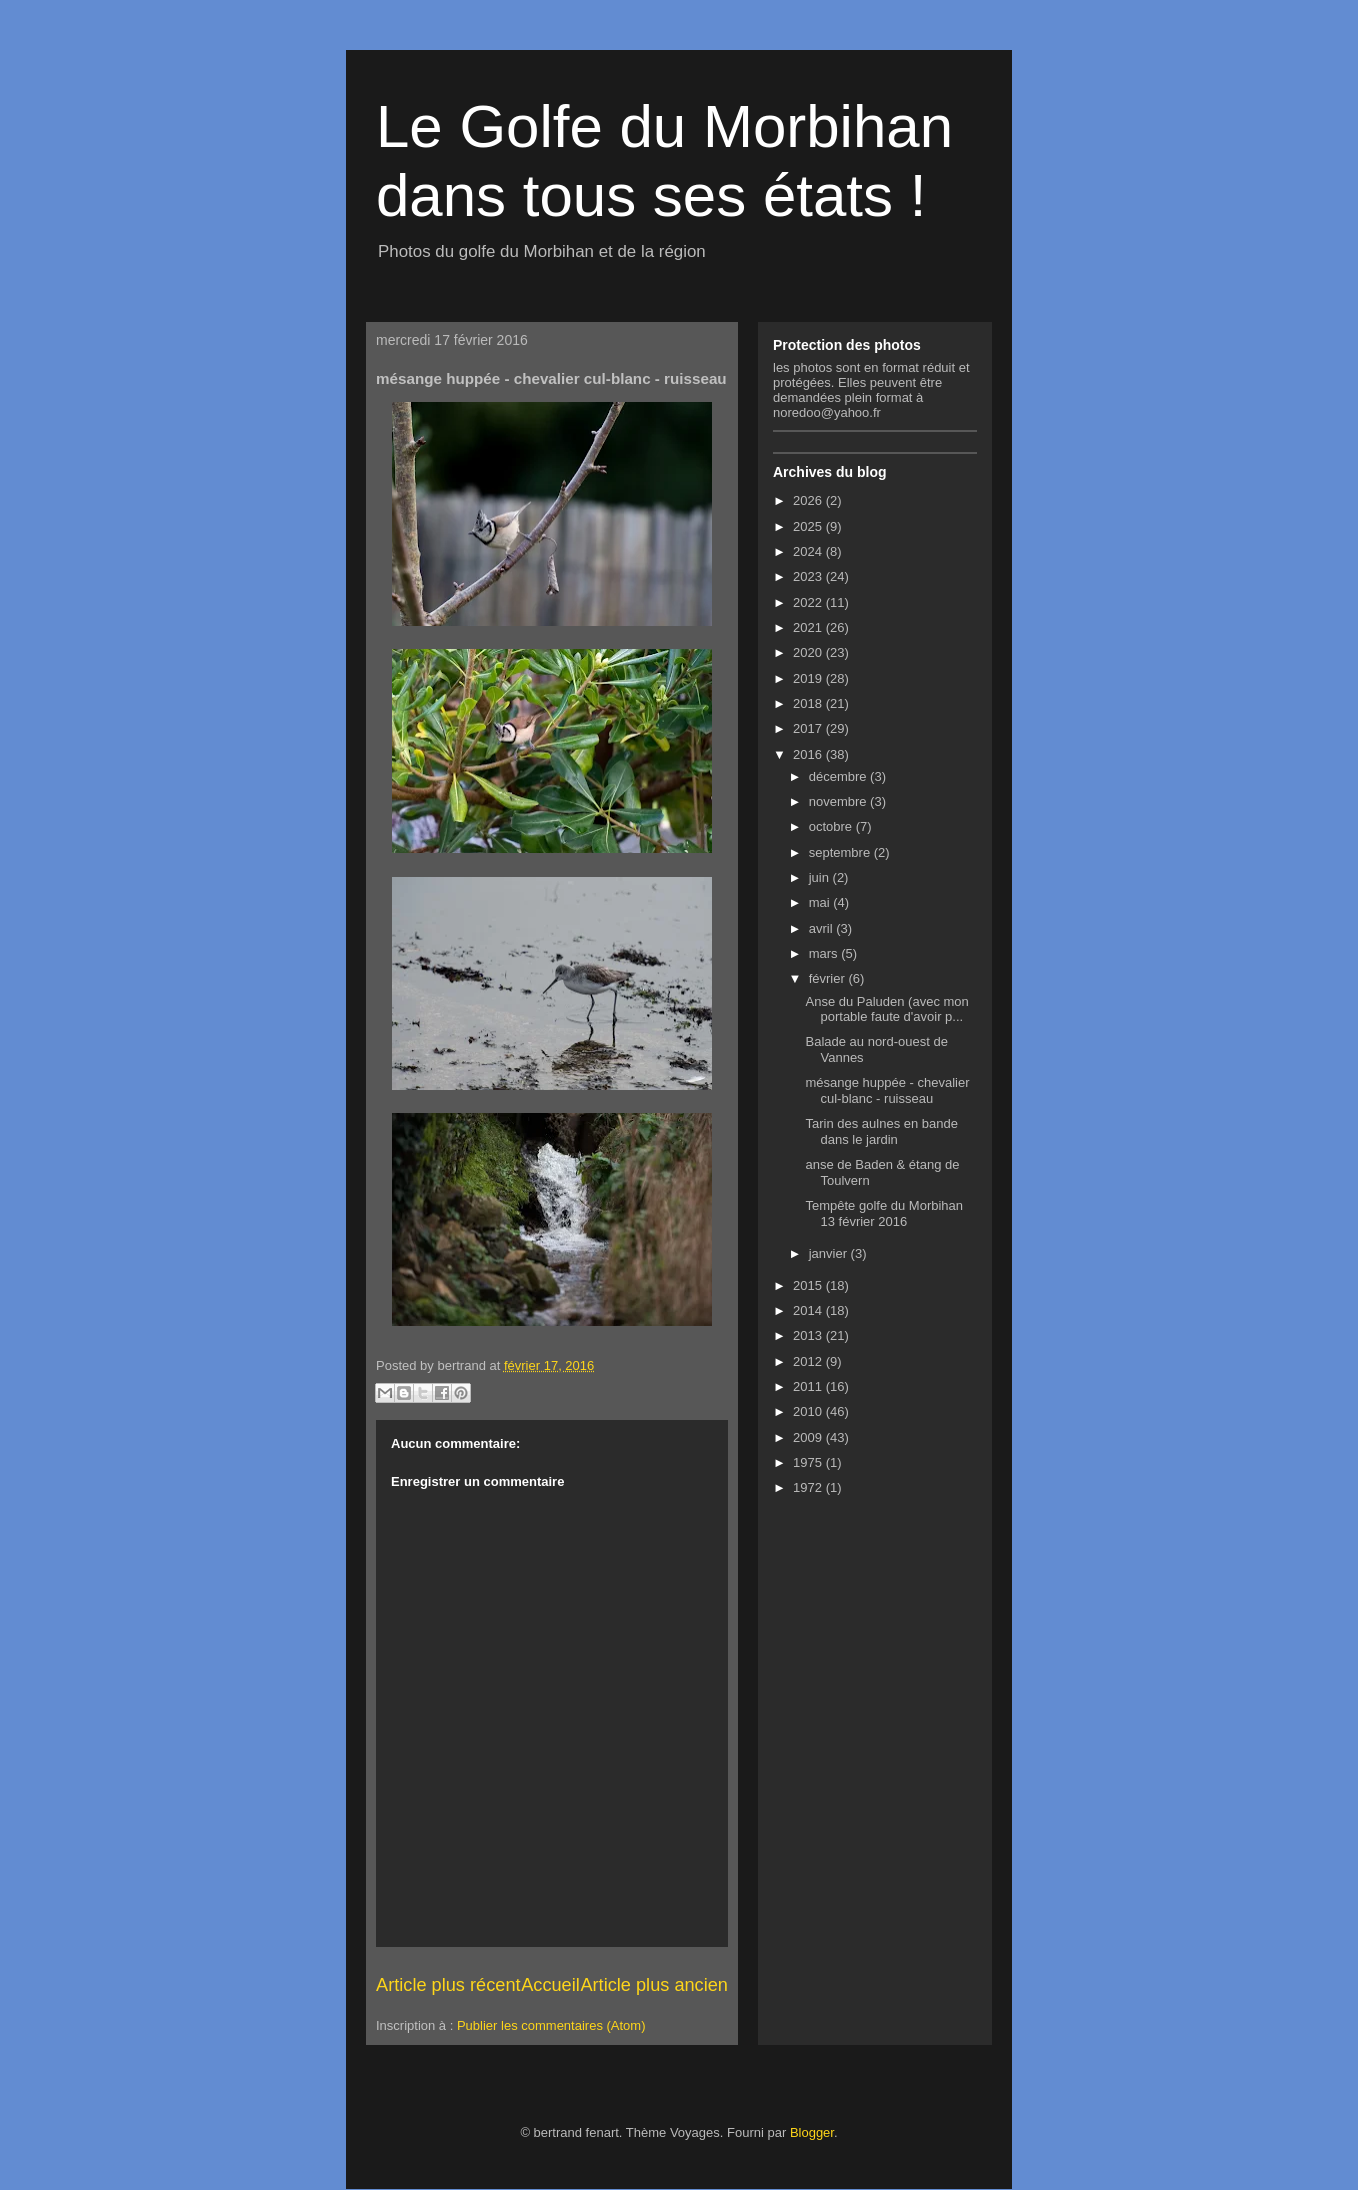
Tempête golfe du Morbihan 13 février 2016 (884, 1213)
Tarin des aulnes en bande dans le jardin (881, 1131)
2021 (809, 627)
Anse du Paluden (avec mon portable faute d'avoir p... (886, 1009)
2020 (809, 652)
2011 (809, 1386)
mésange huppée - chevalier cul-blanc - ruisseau (887, 1090)
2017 (809, 728)
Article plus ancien (654, 1985)
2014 (809, 1310)
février (829, 978)
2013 (809, 1335)
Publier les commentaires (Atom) (551, 2025)
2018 (809, 703)
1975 (809, 1462)
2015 (809, 1285)
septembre (841, 852)
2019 (809, 678)
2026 (809, 500)
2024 (809, 551)
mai (821, 902)
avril (822, 928)
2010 (809, 1411)
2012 (809, 1361)
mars (825, 953)
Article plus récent (448, 1985)
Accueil (550, 1985)
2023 (809, 576)
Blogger (812, 2132)
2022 (809, 602)
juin (821, 877)
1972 (809, 1487)
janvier (830, 1253)
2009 (809, 1437)
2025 (809, 526)
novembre (839, 801)
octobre (832, 826)
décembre (839, 776)
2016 (809, 754)
